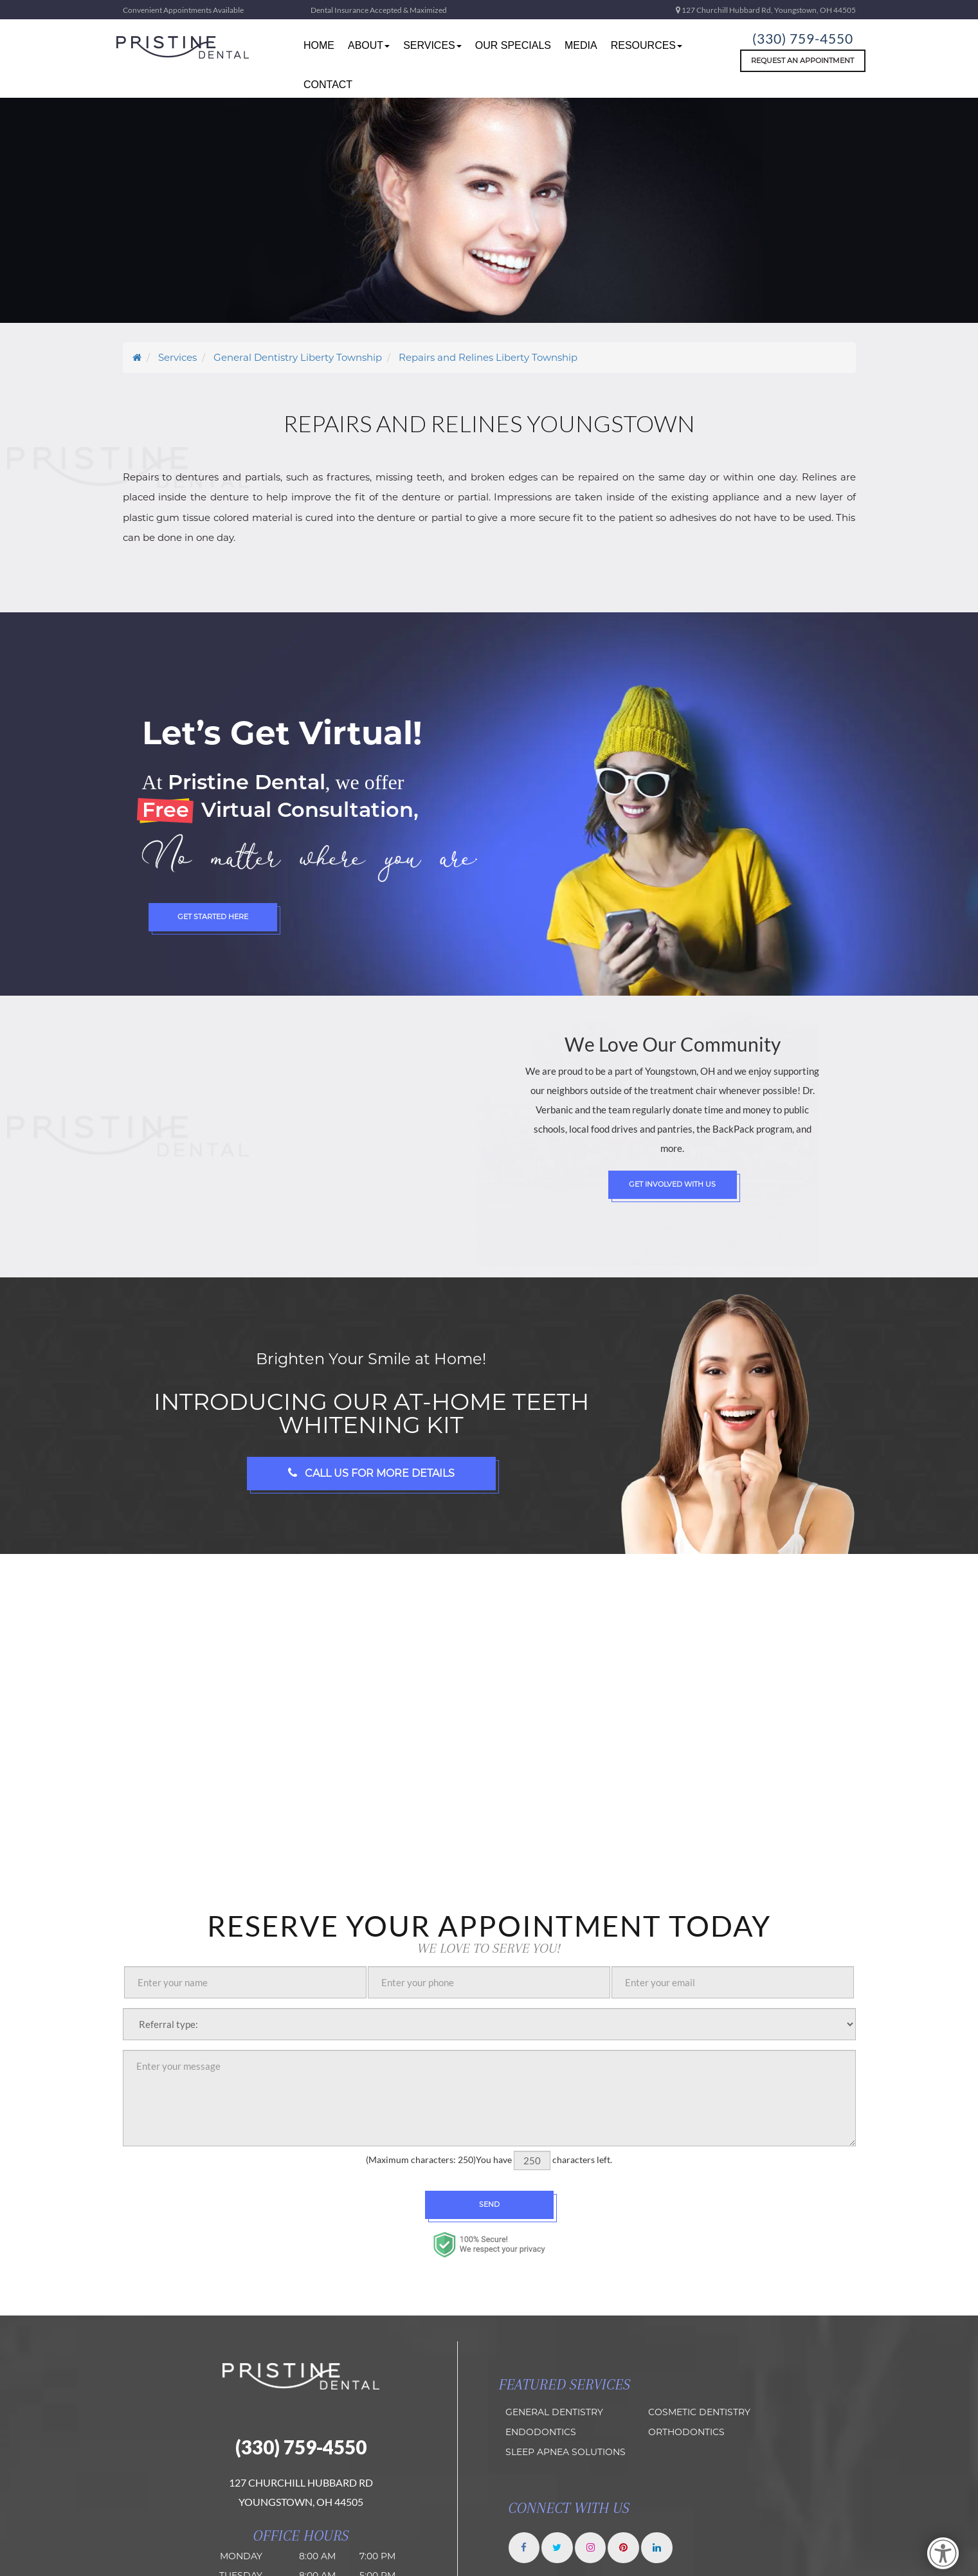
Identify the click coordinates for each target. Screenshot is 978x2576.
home (318, 45)
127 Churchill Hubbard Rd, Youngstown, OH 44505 (766, 10)
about (369, 45)
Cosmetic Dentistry (699, 2412)
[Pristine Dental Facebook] (525, 2547)
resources (646, 45)
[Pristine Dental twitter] (559, 2547)
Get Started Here (212, 916)
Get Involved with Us (672, 1184)
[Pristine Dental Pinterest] (627, 2547)
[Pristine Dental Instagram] (593, 2547)
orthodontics (686, 2432)
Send (489, 2204)
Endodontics (540, 2432)
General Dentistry (554, 2412)
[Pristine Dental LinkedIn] (661, 2547)
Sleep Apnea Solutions (565, 2452)
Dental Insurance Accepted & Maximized (379, 10)
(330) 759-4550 (802, 37)
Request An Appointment (802, 60)
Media (581, 45)
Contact (327, 84)
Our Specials (513, 45)
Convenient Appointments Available (183, 10)
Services (432, 45)
